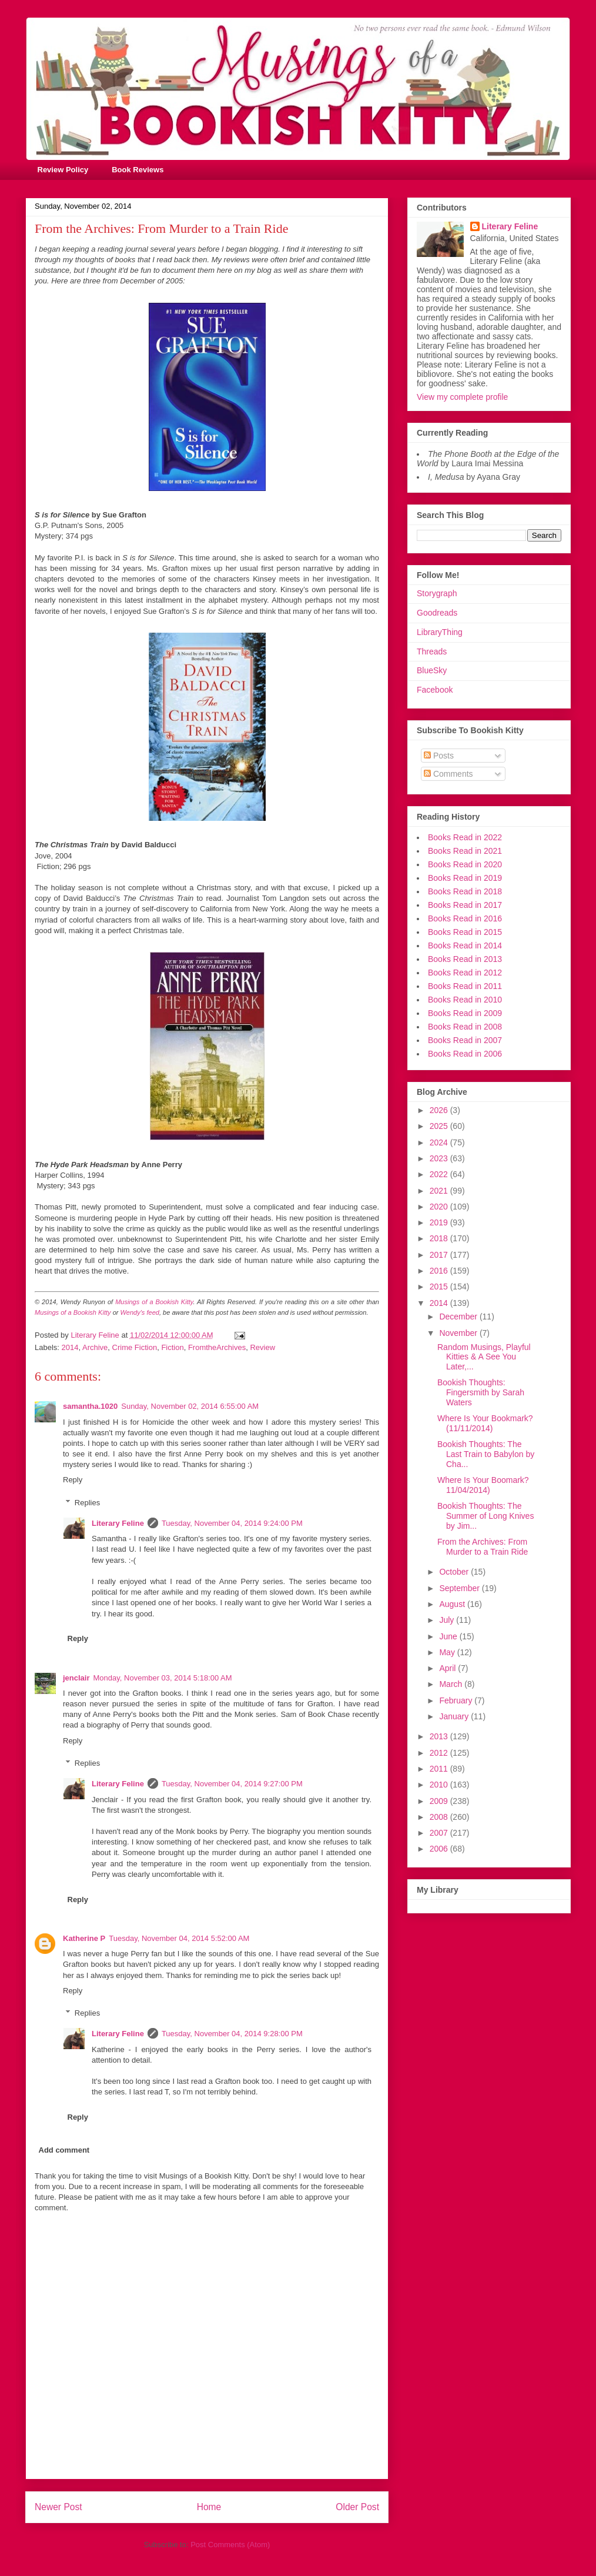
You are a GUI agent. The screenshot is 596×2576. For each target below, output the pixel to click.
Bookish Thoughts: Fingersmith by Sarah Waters (480, 1392)
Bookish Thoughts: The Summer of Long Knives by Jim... (485, 1516)
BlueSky (432, 670)
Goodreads (437, 612)
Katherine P (84, 1938)
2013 (440, 1736)
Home (209, 2507)
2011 (440, 1768)
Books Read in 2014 (465, 945)
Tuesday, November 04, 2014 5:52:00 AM (179, 1938)
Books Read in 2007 (465, 1040)
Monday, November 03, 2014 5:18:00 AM (162, 1677)
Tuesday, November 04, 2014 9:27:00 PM (232, 1783)
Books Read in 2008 (465, 1026)
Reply (72, 1479)
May (448, 1652)
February (456, 1700)
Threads (432, 651)
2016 (440, 1270)
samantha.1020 (90, 1406)
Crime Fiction (135, 1347)
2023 (440, 1158)
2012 (440, 1753)
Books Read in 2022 (465, 837)
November (459, 1333)
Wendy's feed (139, 1312)
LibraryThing (440, 632)
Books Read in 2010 (465, 999)
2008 (440, 1817)
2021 (440, 1190)
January (455, 1716)
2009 (440, 1801)
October (455, 1571)
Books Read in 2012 (465, 972)
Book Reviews (137, 169)
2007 (440, 1832)
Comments (448, 774)
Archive (95, 1347)
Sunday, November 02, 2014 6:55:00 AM (190, 1406)
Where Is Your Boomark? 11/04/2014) (483, 1485)
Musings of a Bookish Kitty (154, 1301)
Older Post (357, 2507)
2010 (440, 1784)
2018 (440, 1238)
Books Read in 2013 (465, 959)
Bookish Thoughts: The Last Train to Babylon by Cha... (485, 1454)
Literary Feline (118, 1523)
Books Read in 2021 (465, 851)
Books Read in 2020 (465, 864)
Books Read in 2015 (465, 932)
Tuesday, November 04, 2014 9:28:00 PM (232, 2033)
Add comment (64, 2150)
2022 (440, 1174)
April (448, 1668)
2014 (70, 1347)
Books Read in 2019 (465, 878)
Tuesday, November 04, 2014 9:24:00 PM (232, 1523)
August (453, 1604)
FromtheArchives (217, 1347)
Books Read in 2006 (465, 1053)
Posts (439, 755)
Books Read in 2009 (465, 1013)
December (459, 1316)
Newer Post (58, 2507)
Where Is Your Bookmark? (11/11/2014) (485, 1423)
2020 (440, 1206)
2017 (440, 1254)
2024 (440, 1142)
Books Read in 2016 (465, 918)
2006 (440, 1848)
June (449, 1636)
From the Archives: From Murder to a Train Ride (482, 1546)
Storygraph (437, 593)
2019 (440, 1222)
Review (262, 1347)
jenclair (76, 1677)
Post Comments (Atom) (230, 2544)
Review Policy (63, 169)
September (460, 1588)
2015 (440, 1286)
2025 (440, 1126)
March (451, 1684)
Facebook (435, 689)
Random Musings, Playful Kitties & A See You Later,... (484, 1357)
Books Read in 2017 (465, 905)
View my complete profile (462, 397)
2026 (440, 1110)
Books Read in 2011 (465, 986)
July (447, 1620)
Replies (87, 1502)
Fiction (172, 1347)
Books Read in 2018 (465, 891)
